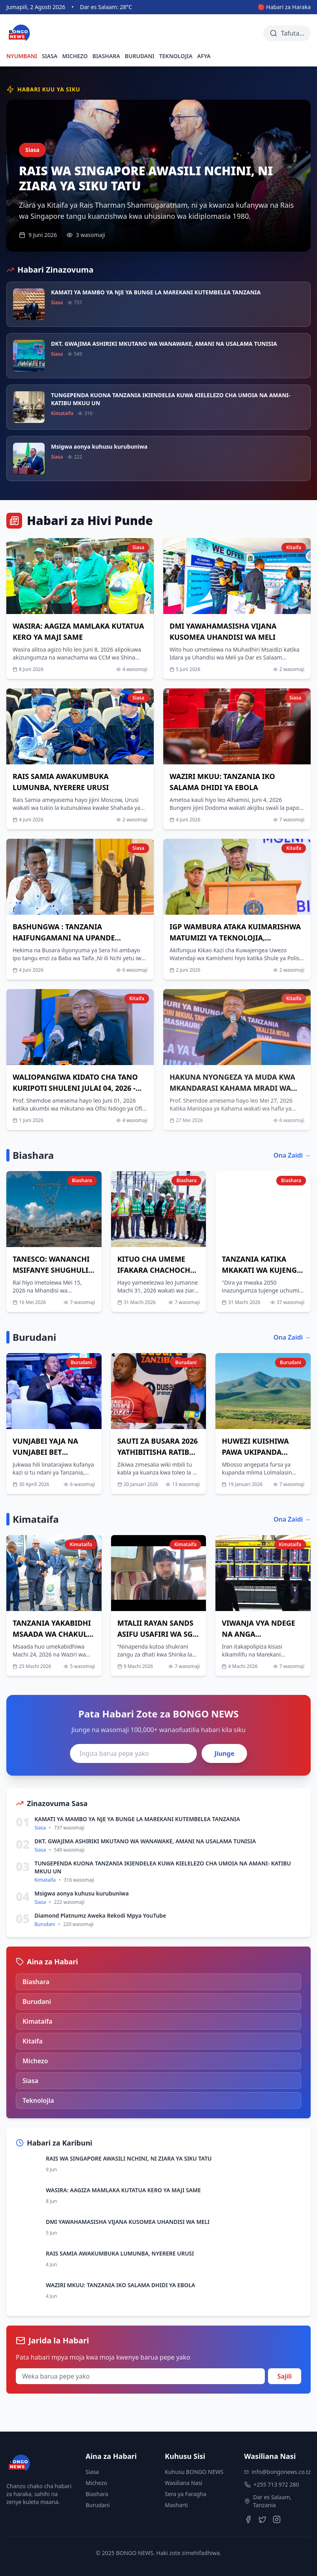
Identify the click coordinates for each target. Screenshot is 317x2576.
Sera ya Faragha (185, 2494)
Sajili (284, 2376)
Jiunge (224, 1753)
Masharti (176, 2505)
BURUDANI (140, 56)
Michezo (97, 2483)
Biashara (97, 2494)
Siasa (92, 2472)
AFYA (204, 56)
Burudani (98, 2505)
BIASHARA (106, 56)
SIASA (49, 56)
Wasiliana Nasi (183, 2483)
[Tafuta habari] (287, 33)
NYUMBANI (21, 56)
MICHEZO (74, 56)
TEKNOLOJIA (175, 56)
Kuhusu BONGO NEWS (194, 2472)
